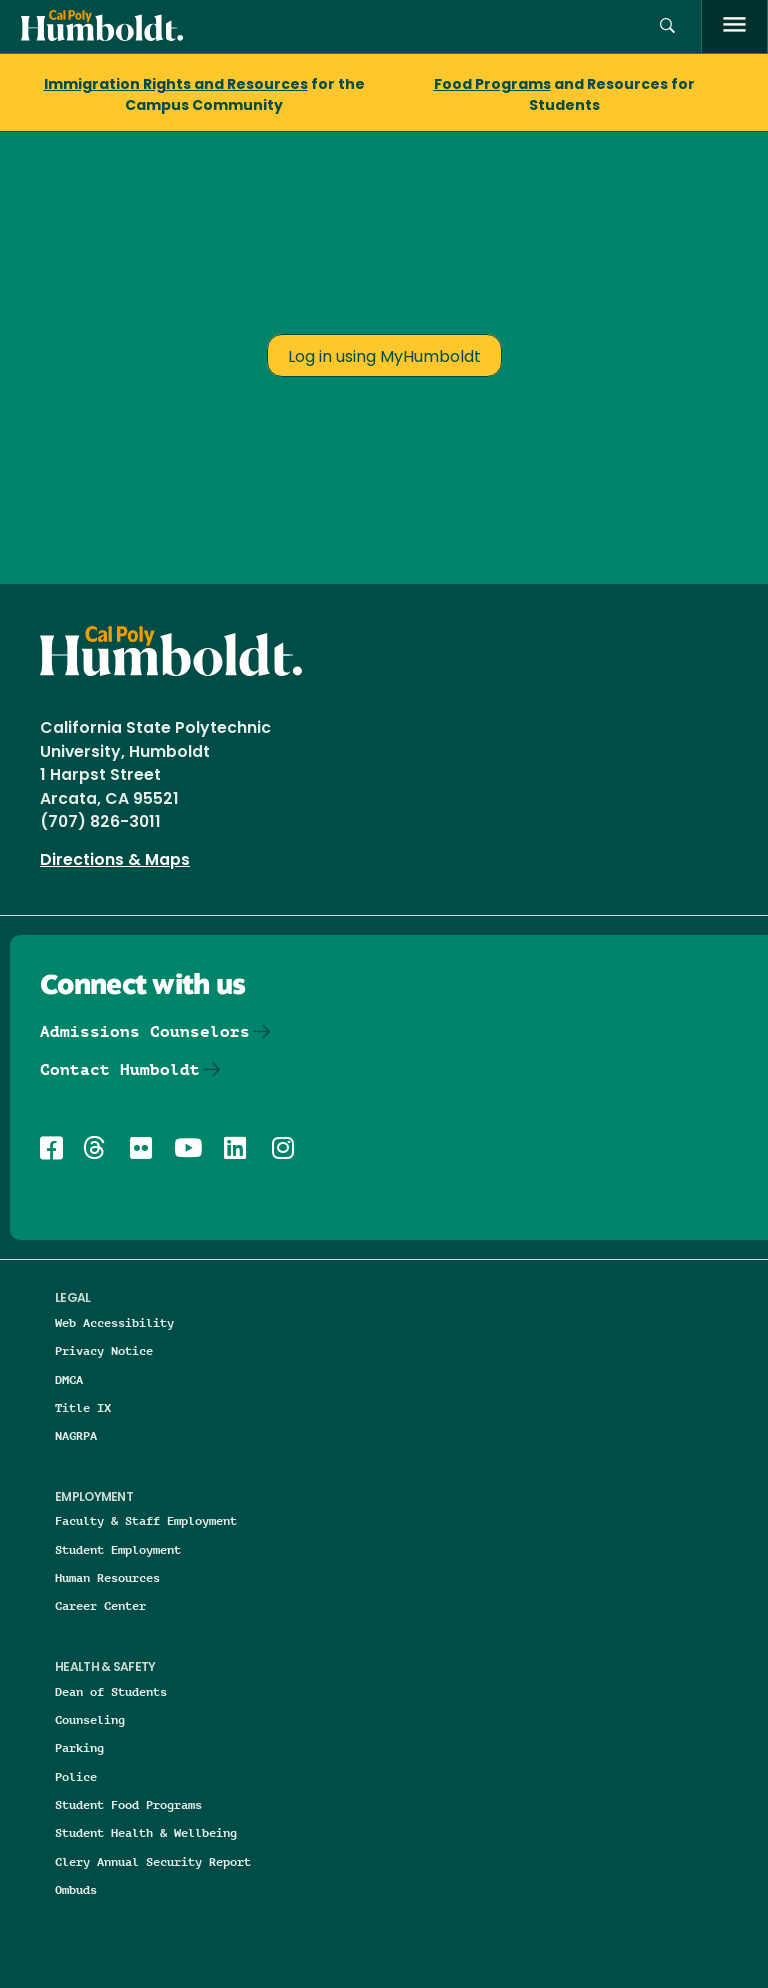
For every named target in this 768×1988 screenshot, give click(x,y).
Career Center (100, 1605)
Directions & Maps (115, 861)
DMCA (69, 1379)
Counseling (90, 1719)
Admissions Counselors (145, 1031)
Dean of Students (111, 1691)
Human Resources (107, 1577)
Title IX (83, 1407)
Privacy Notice (104, 1350)
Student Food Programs (128, 1804)
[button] (667, 26)
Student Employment (118, 1549)
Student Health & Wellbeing (146, 1832)
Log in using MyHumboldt (384, 358)
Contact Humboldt (120, 1069)
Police (76, 1776)
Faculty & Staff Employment (146, 1520)
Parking (79, 1747)
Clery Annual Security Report (153, 1861)
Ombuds (76, 1889)
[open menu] (734, 26)
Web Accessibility (114, 1322)
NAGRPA (76, 1435)
